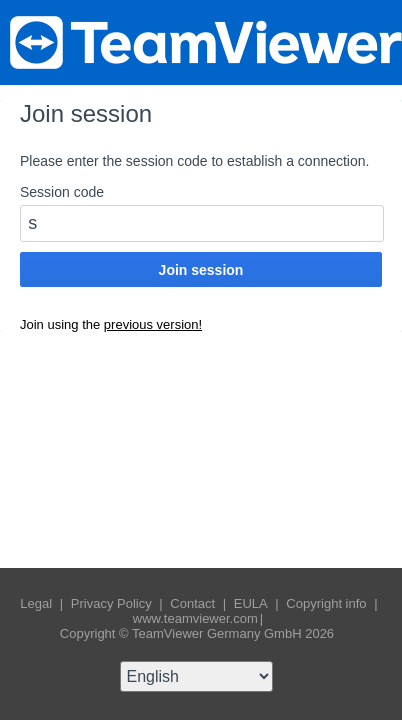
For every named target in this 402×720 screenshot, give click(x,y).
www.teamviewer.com (195, 618)
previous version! (153, 324)
